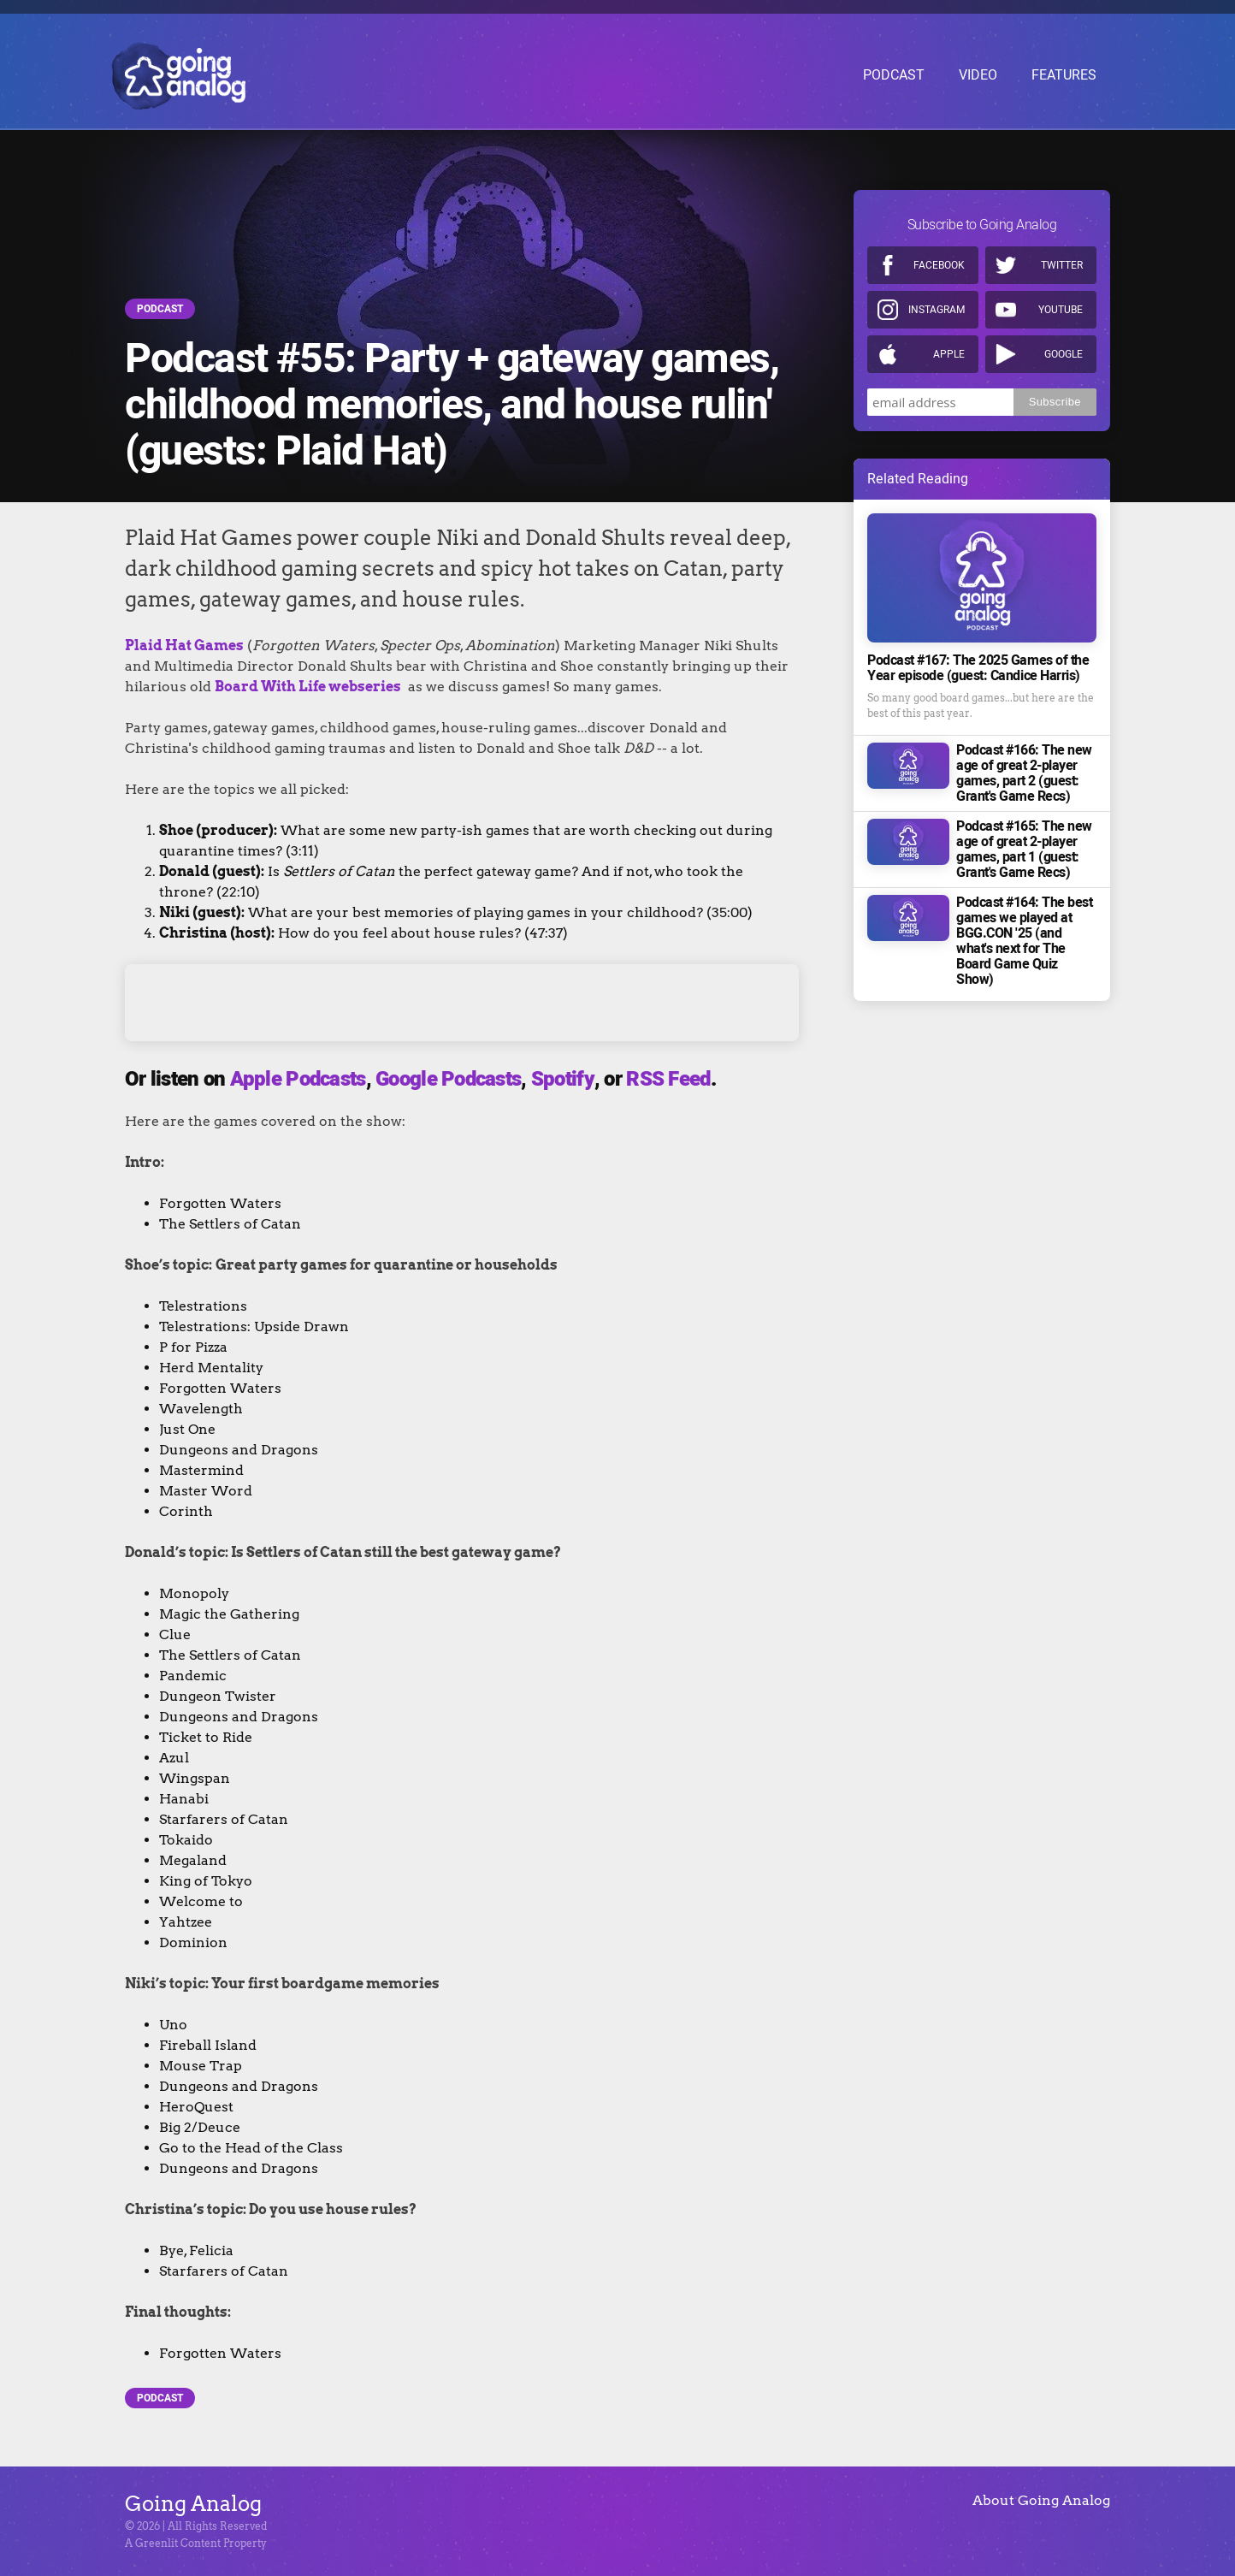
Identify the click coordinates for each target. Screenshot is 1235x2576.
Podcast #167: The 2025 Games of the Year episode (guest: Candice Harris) (978, 663)
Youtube (1060, 304)
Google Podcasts (448, 1079)
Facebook (939, 260)
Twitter (1062, 260)
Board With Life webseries (308, 686)
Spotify (562, 1079)
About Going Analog (1041, 2500)
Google (1063, 349)
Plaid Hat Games (184, 645)
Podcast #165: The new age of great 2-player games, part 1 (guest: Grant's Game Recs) (1024, 844)
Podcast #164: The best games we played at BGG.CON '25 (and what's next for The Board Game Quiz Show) (1024, 936)
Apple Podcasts (298, 1079)
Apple (949, 349)
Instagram (936, 304)
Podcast (160, 309)
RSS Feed (668, 1079)
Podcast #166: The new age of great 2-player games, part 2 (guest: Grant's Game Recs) (1024, 768)
